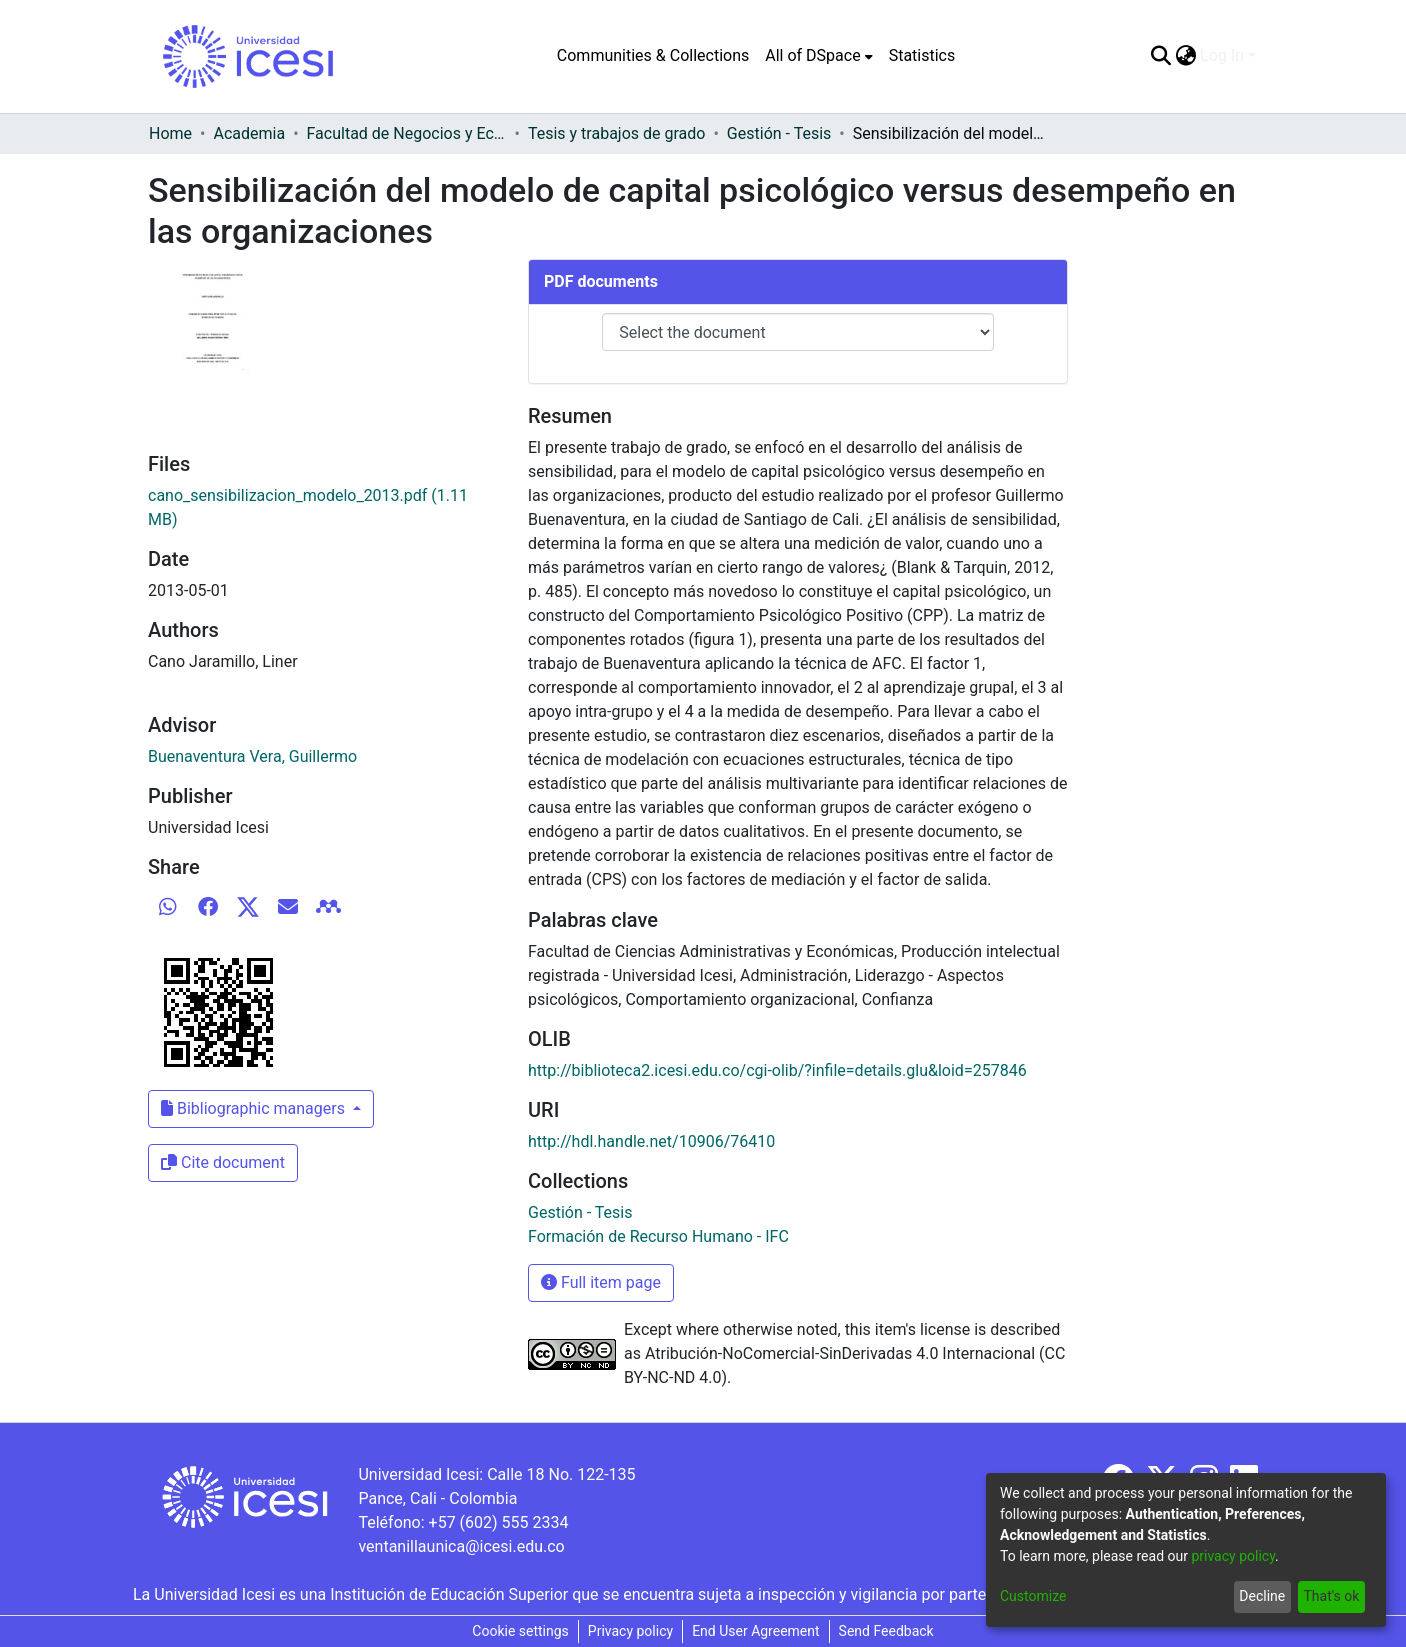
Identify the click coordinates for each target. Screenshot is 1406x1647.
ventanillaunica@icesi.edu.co (461, 1546)
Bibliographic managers (255, 1108)
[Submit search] (1160, 56)
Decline (1262, 1596)
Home (170, 133)
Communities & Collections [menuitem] (653, 55)
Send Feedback (886, 1631)
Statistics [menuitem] (922, 55)
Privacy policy (630, 1631)
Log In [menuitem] (1222, 55)
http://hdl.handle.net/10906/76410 (651, 1141)
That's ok (1331, 1596)
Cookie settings (520, 1631)
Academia (249, 133)
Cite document (223, 1162)
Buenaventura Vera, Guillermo (252, 756)
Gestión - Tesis (779, 133)
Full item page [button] (601, 1282)
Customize (1033, 1596)
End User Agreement (755, 1631)
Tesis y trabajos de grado (617, 133)
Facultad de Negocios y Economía (407, 133)
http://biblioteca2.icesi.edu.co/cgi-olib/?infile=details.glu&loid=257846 (777, 1070)
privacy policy (1233, 1556)
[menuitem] (818, 56)
